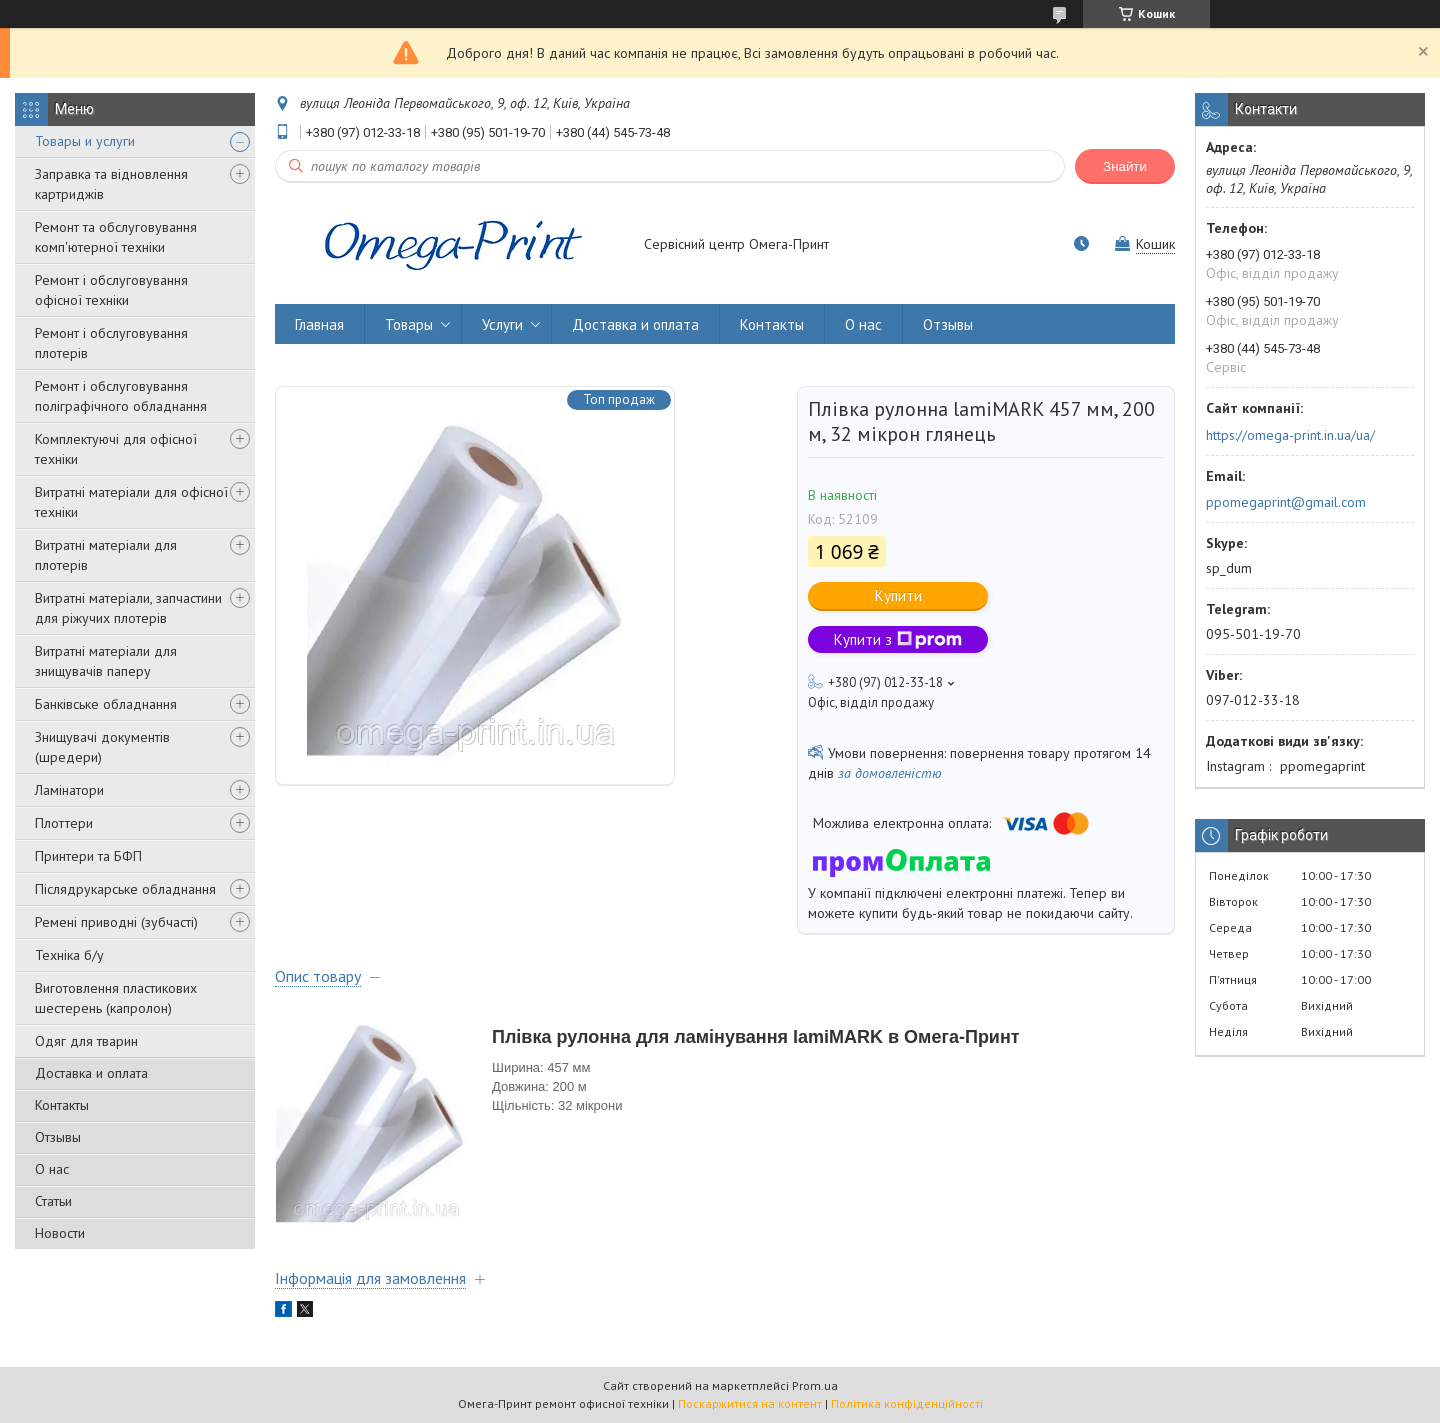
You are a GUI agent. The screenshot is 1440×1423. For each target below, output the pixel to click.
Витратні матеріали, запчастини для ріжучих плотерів (128, 608)
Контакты (62, 1105)
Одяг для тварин (86, 1041)
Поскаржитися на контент (750, 1403)
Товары (409, 324)
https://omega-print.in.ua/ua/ (1290, 435)
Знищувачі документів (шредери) (102, 747)
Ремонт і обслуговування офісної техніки (111, 290)
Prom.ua (815, 1385)
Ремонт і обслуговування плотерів (111, 343)
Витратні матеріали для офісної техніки (131, 502)
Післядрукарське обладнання (125, 889)
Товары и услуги (85, 141)
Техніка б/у (69, 955)
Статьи (53, 1201)
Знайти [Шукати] (1125, 166)
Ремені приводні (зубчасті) (116, 922)
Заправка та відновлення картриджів (111, 184)
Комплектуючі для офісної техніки (116, 449)
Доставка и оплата (91, 1073)
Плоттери (64, 823)
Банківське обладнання (106, 704)
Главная (319, 324)
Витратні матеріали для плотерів (106, 555)
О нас (52, 1169)
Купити (898, 595)
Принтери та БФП (88, 856)
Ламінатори (69, 790)
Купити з (898, 639)
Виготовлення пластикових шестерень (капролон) (116, 998)
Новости (60, 1233)
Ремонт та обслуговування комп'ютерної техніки (116, 237)
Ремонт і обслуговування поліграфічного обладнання (121, 396)
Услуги (502, 324)
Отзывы (58, 1137)
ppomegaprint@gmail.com (1286, 502)
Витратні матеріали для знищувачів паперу (106, 661)
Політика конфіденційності (907, 1403)
